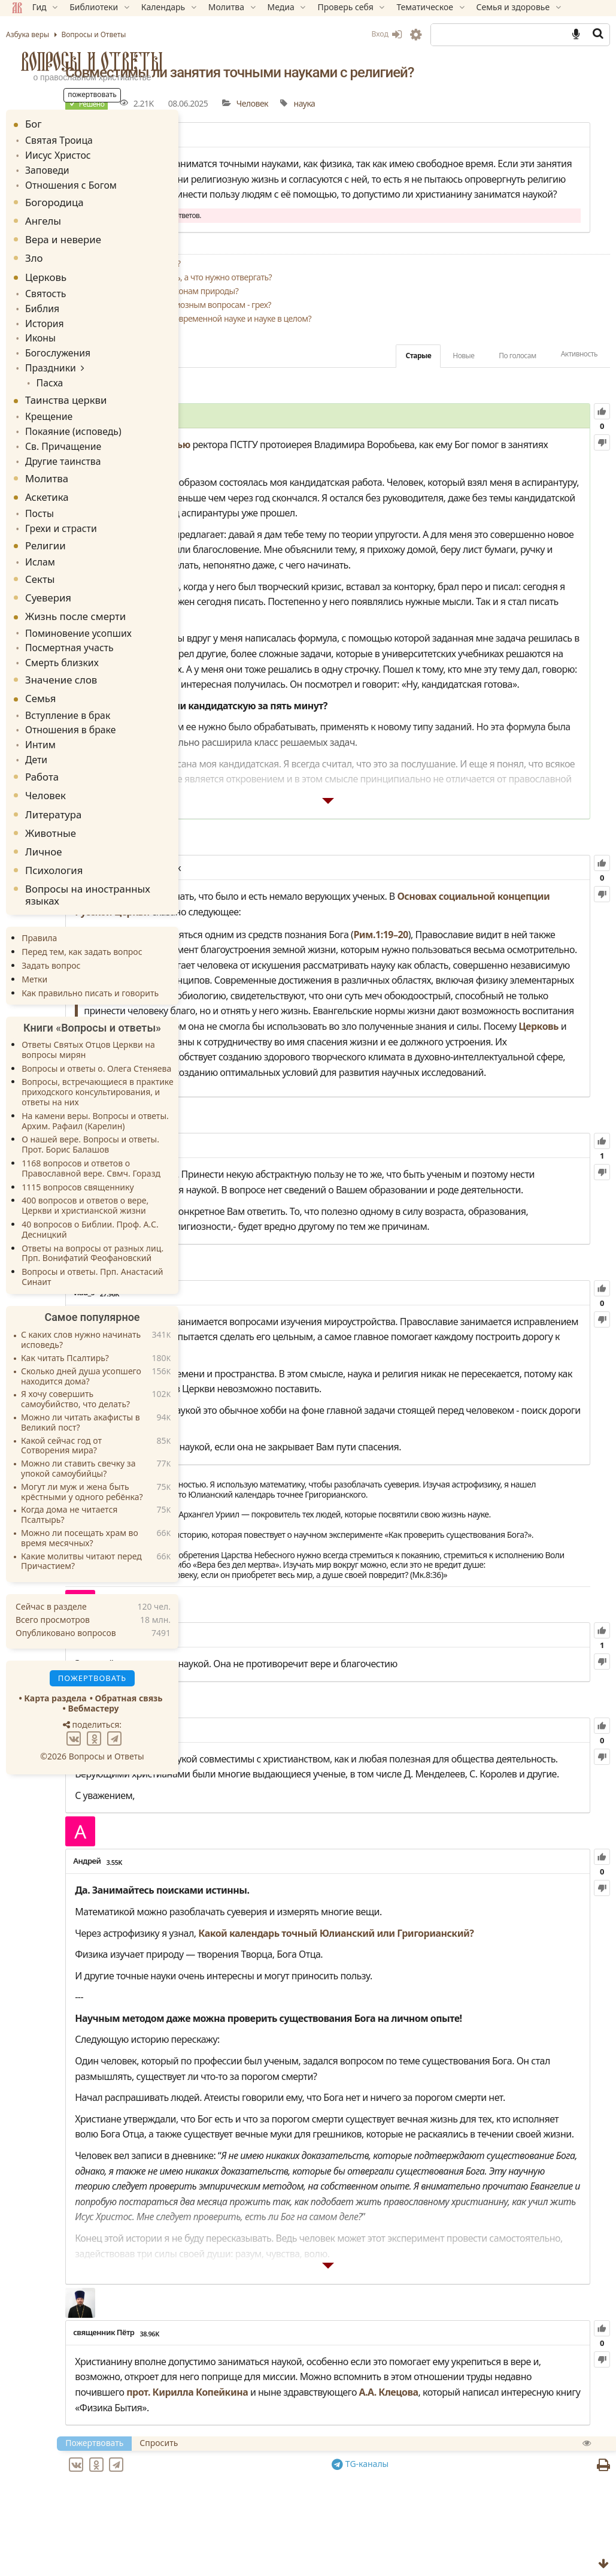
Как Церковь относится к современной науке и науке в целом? (334, 349)
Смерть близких (57, 636)
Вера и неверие (63, 234)
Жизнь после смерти (75, 593)
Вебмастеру (93, 1677)
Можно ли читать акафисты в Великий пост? (80, 1391)
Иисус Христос (54, 153)
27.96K (250, 1343)
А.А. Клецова (409, 2436)
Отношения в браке (65, 701)
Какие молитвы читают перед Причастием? (81, 1530)
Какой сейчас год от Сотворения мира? (61, 1414)
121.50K (311, 826)
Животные (50, 801)
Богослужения (54, 342)
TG (431, 2508)
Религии (45, 524)
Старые (418, 386)
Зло (34, 253)
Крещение (46, 401)
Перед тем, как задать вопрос (82, 920)
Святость (43, 287)
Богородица (54, 197)
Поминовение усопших (72, 609)
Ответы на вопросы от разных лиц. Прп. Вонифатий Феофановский (92, 1221)
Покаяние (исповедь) (68, 415)
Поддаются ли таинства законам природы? (298, 321)
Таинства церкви (66, 386)
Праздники (47, 355)
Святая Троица (55, 139)
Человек (394, 103)
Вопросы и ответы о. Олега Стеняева (96, 1036)
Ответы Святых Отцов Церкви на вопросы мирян (88, 1018)
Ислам (38, 539)
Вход (386, 34)
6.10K (256, 1741)
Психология (54, 838)
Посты (38, 494)
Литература (53, 783)
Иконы (38, 328)
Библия (40, 301)
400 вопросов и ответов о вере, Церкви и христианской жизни (85, 1174)
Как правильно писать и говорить (90, 961)
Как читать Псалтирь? (65, 1327)
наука (446, 103)
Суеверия (48, 575)
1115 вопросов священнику (77, 1155)
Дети (35, 728)
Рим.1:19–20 (522, 892)
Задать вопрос (51, 933)
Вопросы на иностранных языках (87, 863)
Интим (38, 715)
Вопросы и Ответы (92, 61)
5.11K (257, 447)
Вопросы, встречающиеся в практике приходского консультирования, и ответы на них (98, 1061)
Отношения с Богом (66, 180)
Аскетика (47, 478)
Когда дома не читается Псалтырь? (69, 1484)
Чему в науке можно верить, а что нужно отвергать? (315, 307)
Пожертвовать (236, 2487)
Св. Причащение (59, 429)
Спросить (300, 2487)
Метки (34, 947)
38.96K (291, 2362)
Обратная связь (129, 1667)
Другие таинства (58, 442)
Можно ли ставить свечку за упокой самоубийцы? (78, 1437)
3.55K (256, 1983)
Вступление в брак (63, 687)
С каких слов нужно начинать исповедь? (81, 1309)
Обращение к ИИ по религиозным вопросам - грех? (314, 335)
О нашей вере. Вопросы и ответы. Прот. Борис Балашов (90, 1113)
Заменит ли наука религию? (269, 294)
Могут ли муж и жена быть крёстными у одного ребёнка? (82, 1460)
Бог (33, 124)
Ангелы (43, 216)
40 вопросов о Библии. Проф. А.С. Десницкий (90, 1197)
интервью (309, 475)
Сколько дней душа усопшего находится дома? (81, 1345)
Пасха (45, 369)
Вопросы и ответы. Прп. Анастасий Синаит (92, 1245)
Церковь (552, 922)
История (42, 315)
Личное (43, 820)
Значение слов (61, 653)
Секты (39, 556)
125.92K (286, 1165)
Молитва (46, 459)
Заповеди (44, 167)
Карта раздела (55, 1667)
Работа (42, 745)
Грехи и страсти (57, 507)
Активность (579, 384)
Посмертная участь (64, 622)
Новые (463, 386)
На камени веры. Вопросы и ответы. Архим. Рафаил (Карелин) (95, 1089)
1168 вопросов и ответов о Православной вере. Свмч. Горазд (91, 1136)
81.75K (276, 1835)
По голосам (517, 386)
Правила (39, 906)
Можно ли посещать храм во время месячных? (79, 1506)
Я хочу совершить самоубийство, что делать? (75, 1368)
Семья (40, 672)
